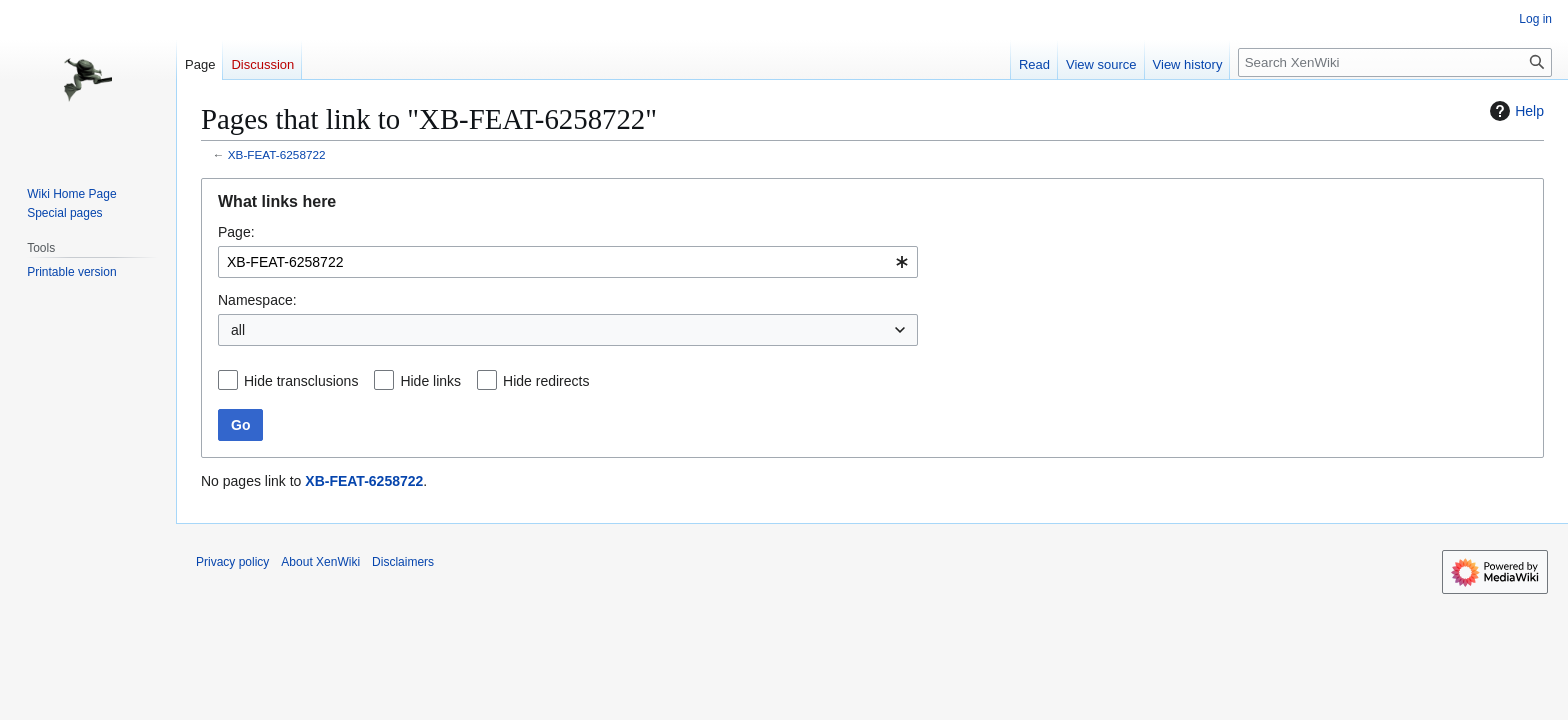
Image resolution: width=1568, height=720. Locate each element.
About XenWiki (320, 562)
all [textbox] (238, 330)
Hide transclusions (301, 381)
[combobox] (568, 262)
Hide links (430, 381)
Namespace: (257, 300)
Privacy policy (232, 562)
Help (1514, 111)
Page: (236, 232)
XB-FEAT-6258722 (277, 154)
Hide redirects (546, 381)
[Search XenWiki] (1395, 62)
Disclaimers (403, 562)
